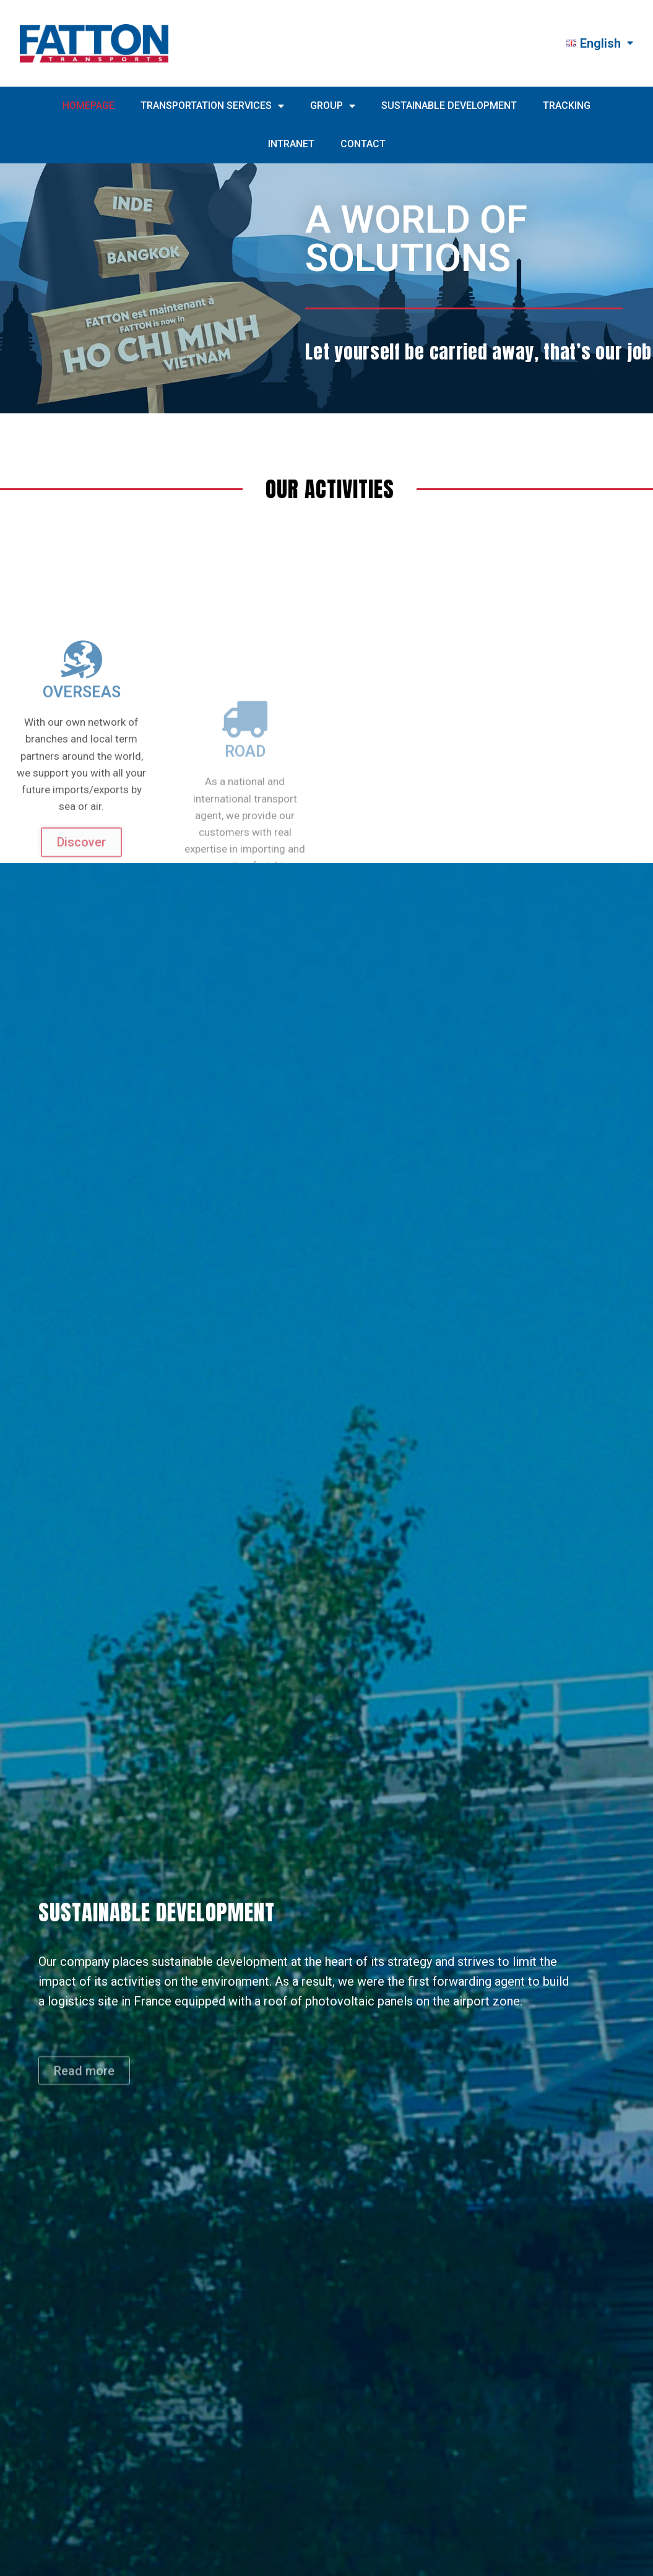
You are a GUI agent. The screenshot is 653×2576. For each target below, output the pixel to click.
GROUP (332, 106)
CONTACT (363, 144)
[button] (84, 2094)
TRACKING (566, 105)
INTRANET (291, 144)
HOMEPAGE (89, 105)
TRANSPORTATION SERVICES (212, 106)
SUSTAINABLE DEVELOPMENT (449, 105)
